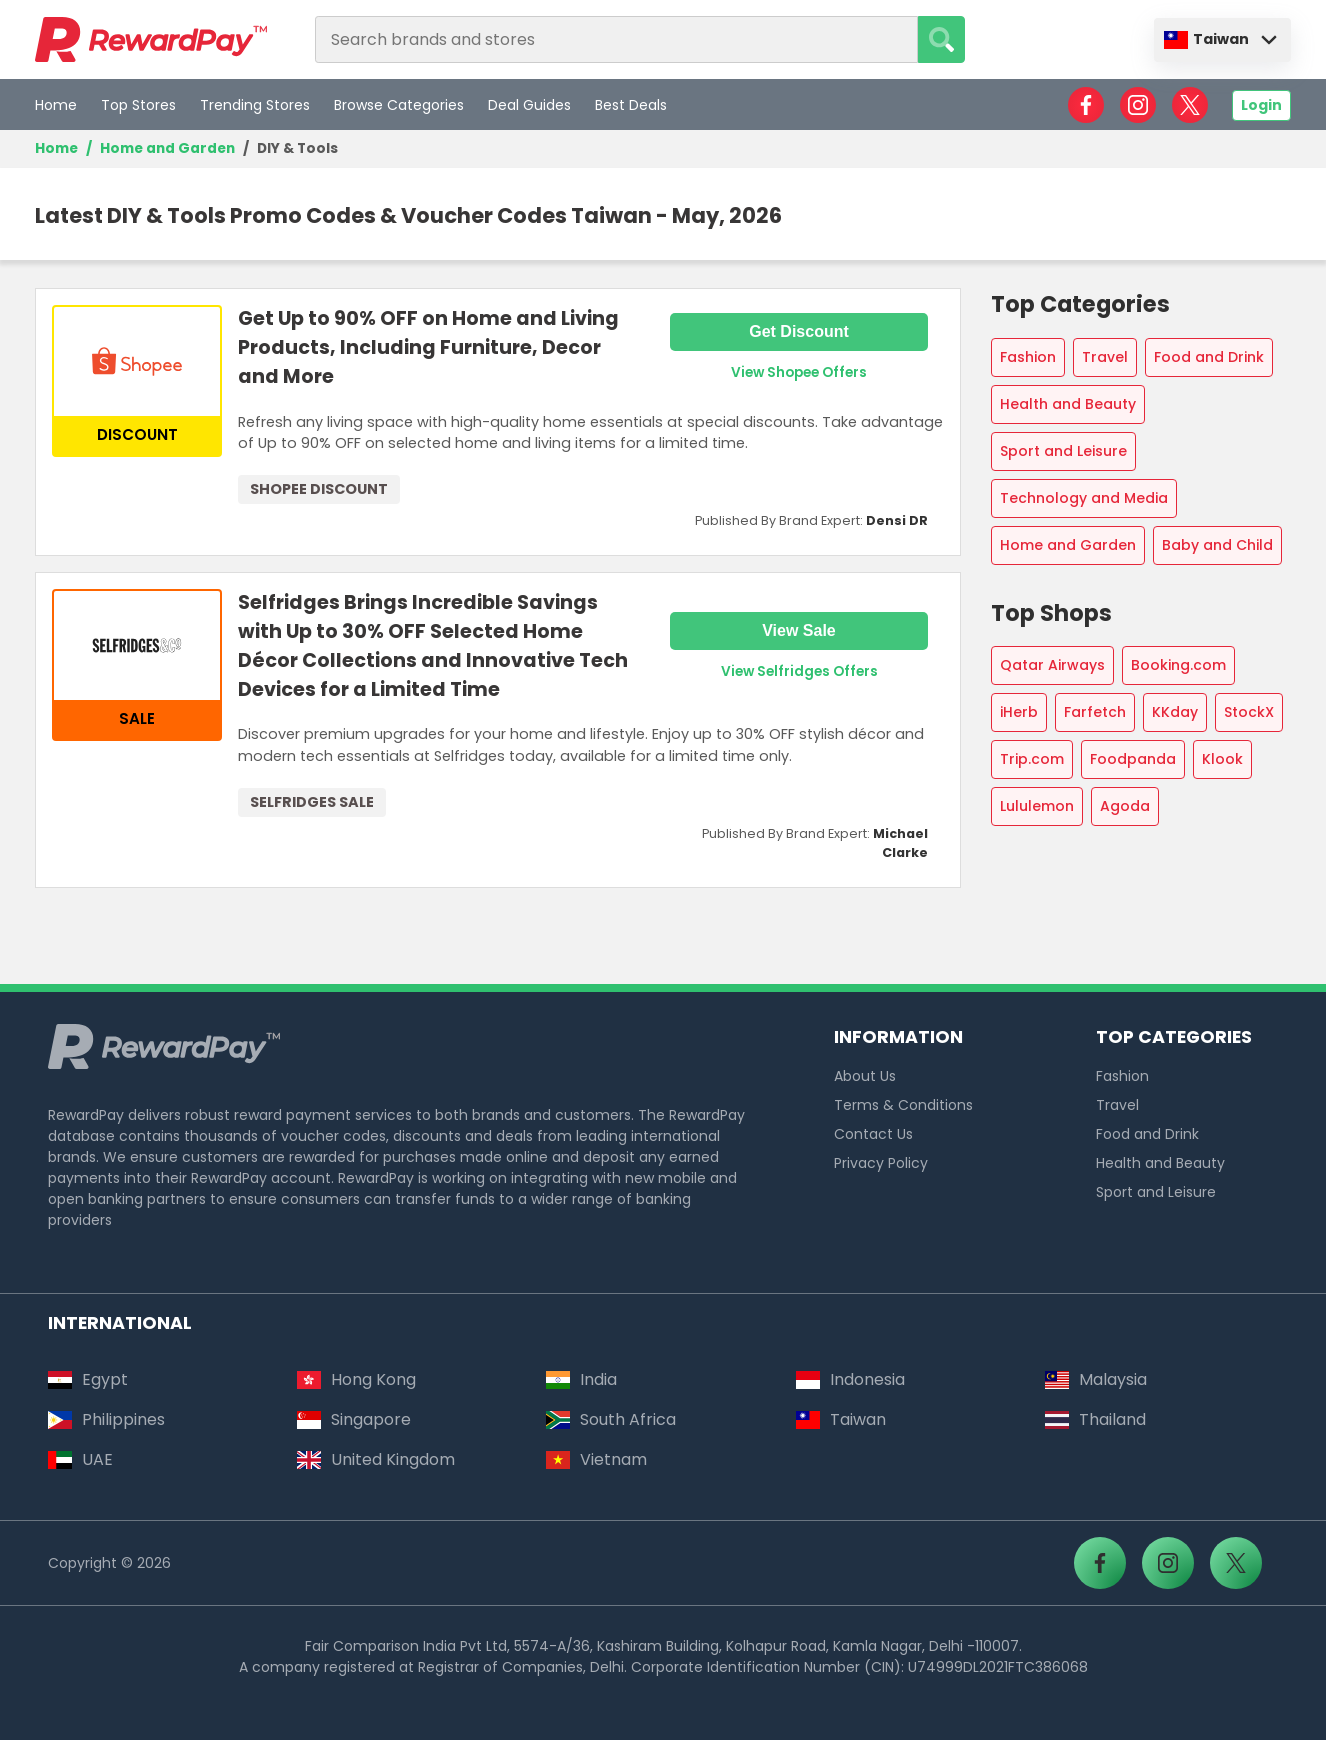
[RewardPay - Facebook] (1086, 105)
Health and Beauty (1068, 404)
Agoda (1125, 806)
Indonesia (850, 1379)
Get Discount (799, 331)
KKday (1175, 712)
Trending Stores (255, 105)
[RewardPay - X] (1190, 105)
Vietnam (596, 1459)
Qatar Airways (1052, 665)
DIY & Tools (297, 148)
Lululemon (1037, 806)
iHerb (1019, 712)
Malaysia (1096, 1379)
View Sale (799, 630)
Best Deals (631, 105)
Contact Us (873, 1134)
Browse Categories (399, 105)
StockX (1249, 712)
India (581, 1379)
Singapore (354, 1419)
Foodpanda (1133, 759)
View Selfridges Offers (799, 671)
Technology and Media (1084, 498)
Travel (1105, 357)
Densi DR (897, 520)
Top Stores (138, 105)
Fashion (1028, 357)
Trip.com (1032, 759)
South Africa (611, 1419)
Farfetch (1095, 712)
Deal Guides (529, 105)
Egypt (88, 1379)
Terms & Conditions (903, 1105)
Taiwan (1206, 39)
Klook (1222, 759)
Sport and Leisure (1063, 451)
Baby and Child (1217, 545)
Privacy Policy (881, 1163)
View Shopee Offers (799, 372)
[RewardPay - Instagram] (1138, 105)
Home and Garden (167, 148)
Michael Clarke (900, 843)
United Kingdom (376, 1459)
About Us (865, 1076)
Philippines (106, 1419)
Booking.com (1178, 665)
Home (56, 105)
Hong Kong (356, 1379)
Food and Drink (1209, 357)
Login (1261, 105)
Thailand (1095, 1419)
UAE (80, 1459)
